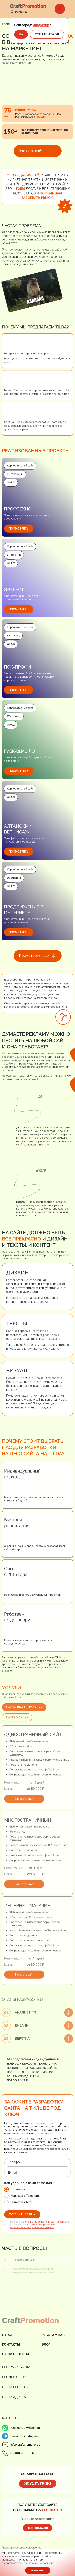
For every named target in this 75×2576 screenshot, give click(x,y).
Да (21, 34)
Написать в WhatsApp (21, 2428)
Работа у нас (53, 2335)
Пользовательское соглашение (21, 2547)
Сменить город (47, 34)
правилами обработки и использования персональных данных (32, 2226)
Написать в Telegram (20, 2436)
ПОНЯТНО (37, 2570)
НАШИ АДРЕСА (16, 2397)
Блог (46, 2344)
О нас (7, 2335)
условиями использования (42, 2563)
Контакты (11, 2344)
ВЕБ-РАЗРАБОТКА (18, 2367)
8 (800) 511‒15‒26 (18, 2453)
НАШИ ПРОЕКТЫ (17, 2387)
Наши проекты (15, 2354)
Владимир (41, 25)
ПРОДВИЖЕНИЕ (17, 2377)
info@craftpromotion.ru (21, 2444)
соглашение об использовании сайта (44, 2221)
